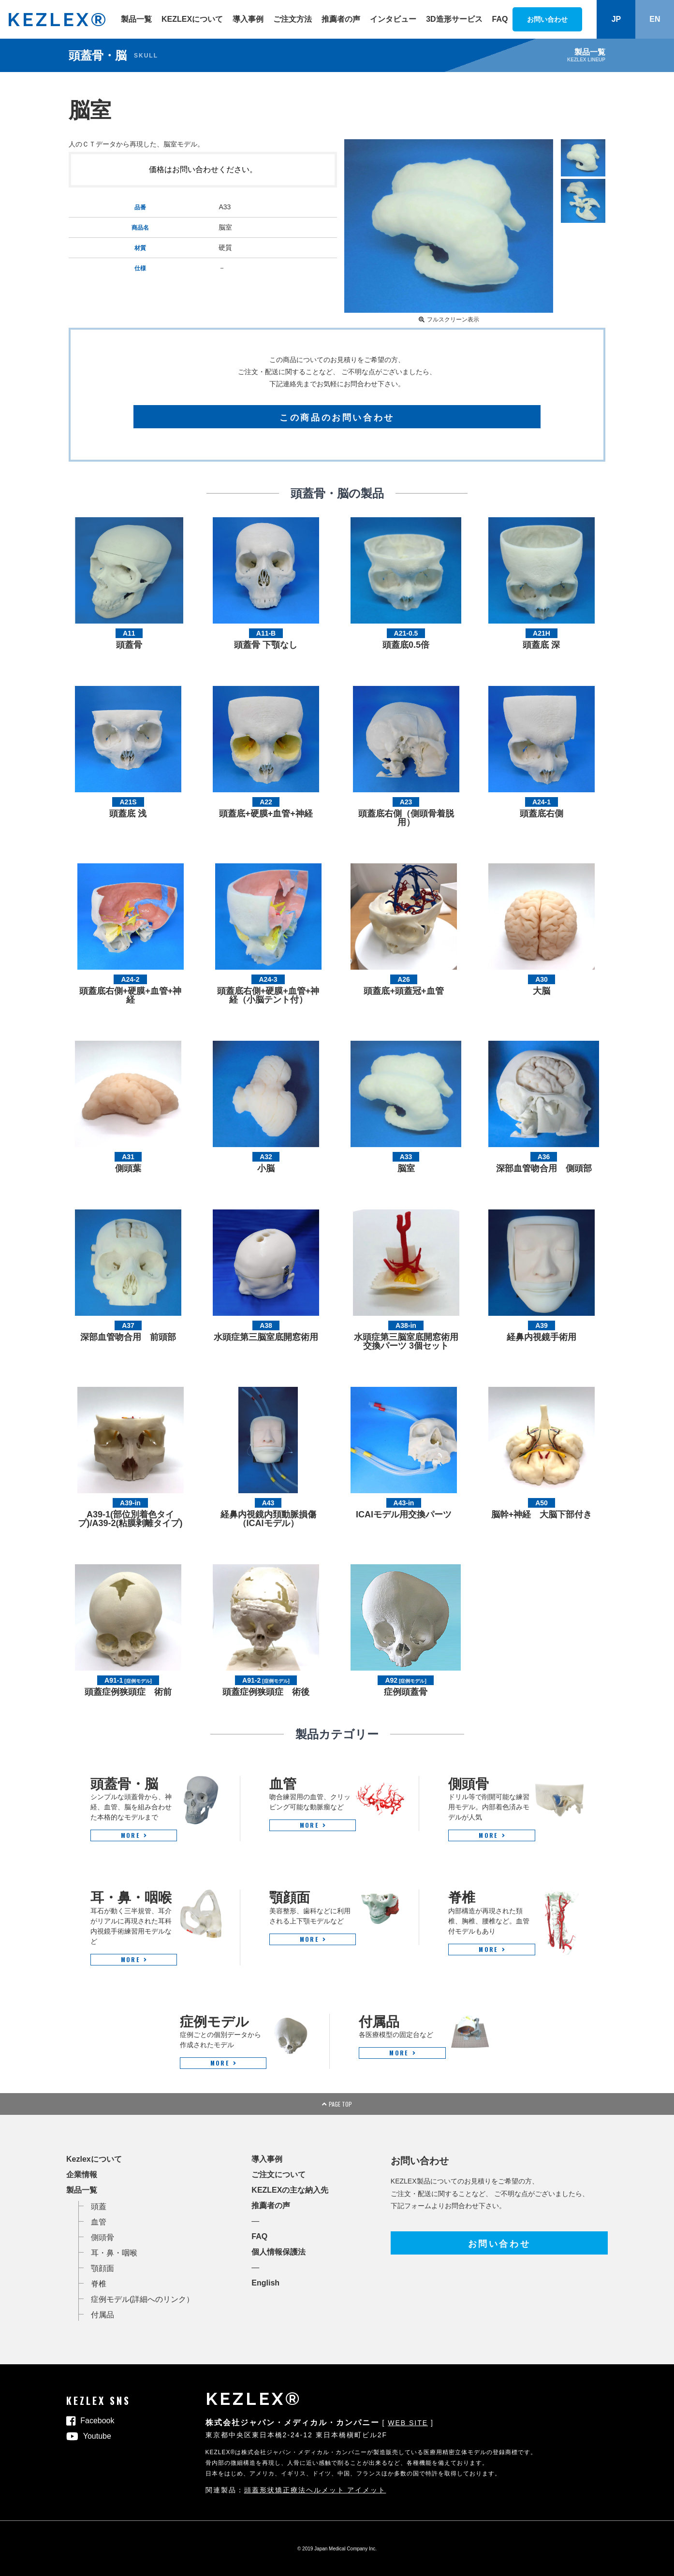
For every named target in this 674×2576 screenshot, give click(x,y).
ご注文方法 (292, 19)
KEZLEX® (58, 19)
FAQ (500, 19)
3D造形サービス (454, 19)
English (265, 2283)
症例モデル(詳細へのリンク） (142, 2299)
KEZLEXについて (192, 19)
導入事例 (248, 19)
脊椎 (98, 2284)
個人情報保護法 (278, 2252)
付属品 (102, 2315)
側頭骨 (102, 2237)
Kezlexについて (94, 2159)
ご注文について (278, 2174)
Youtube (97, 2436)
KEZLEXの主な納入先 (289, 2190)
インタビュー (393, 19)
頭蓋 (98, 2206)
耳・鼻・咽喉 (114, 2253)
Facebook (97, 2420)
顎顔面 (102, 2268)
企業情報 (81, 2174)
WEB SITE (408, 2423)
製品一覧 (136, 19)
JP (616, 19)
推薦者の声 (341, 19)
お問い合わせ (499, 2243)
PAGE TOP (337, 2104)
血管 (98, 2222)
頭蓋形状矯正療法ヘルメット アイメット (315, 2490)
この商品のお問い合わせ (337, 416)
